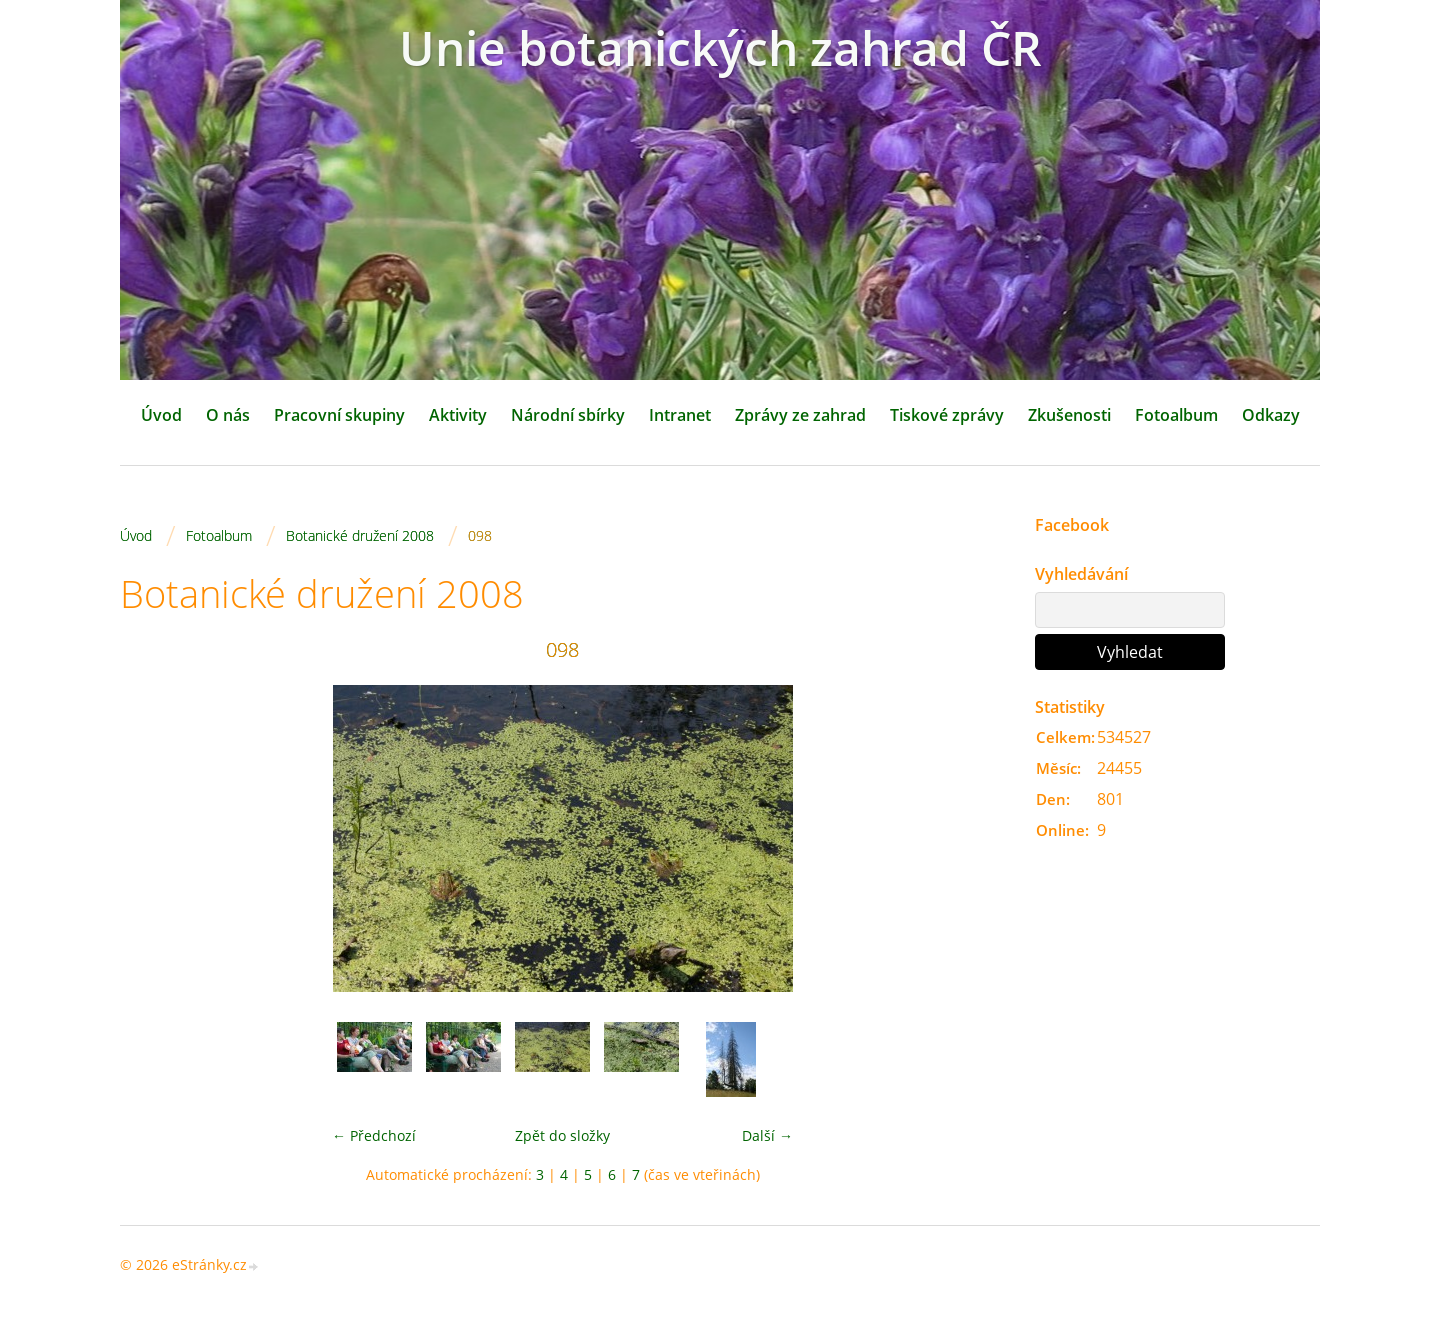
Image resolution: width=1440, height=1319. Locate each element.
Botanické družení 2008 (360, 535)
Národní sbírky (568, 415)
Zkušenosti (1069, 415)
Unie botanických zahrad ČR (720, 47)
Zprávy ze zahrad (800, 415)
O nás (228, 415)
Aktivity (458, 415)
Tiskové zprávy (947, 415)
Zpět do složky (562, 1135)
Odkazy (1271, 415)
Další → (767, 1135)
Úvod (161, 415)
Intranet (680, 415)
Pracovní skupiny (339, 415)
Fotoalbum (1176, 415)
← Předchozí (374, 1135)
